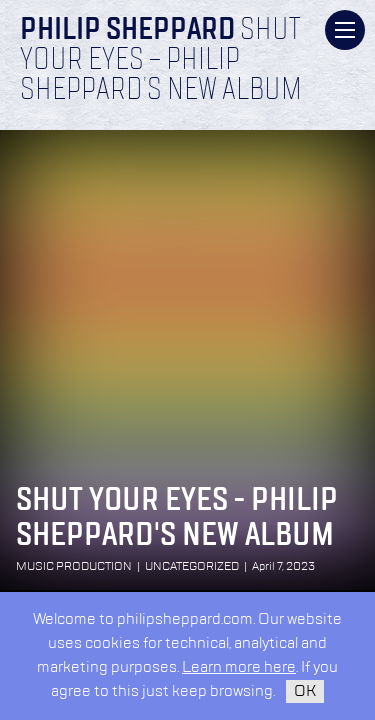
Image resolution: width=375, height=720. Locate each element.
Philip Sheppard (127, 31)
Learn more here (239, 667)
